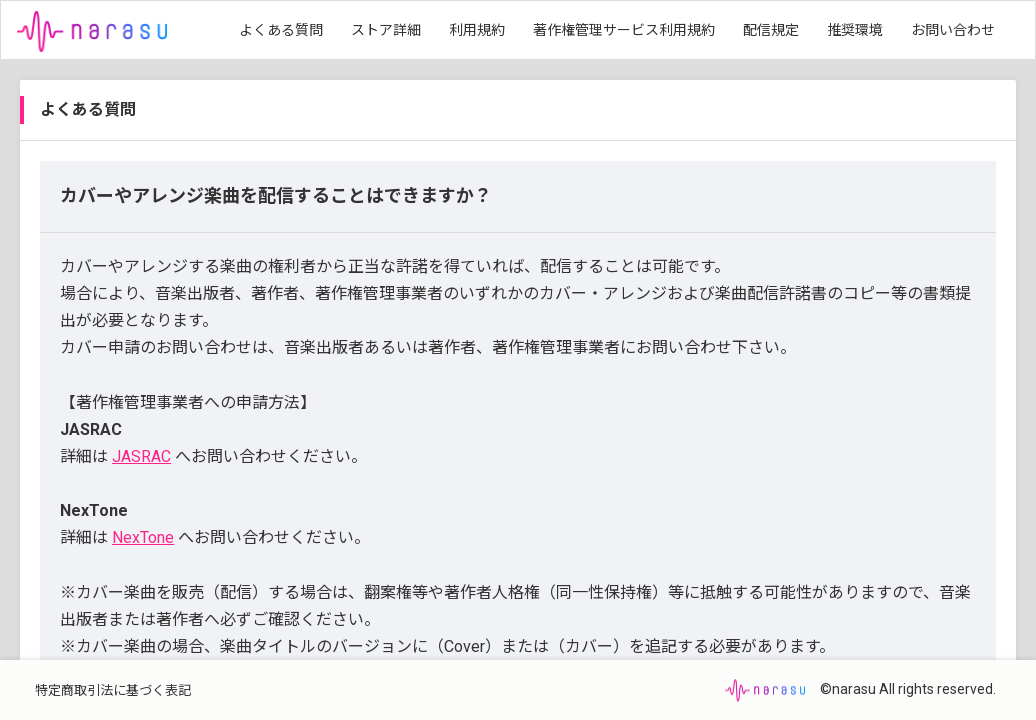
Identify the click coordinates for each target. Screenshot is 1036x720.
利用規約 (477, 30)
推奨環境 (855, 30)
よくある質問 (281, 30)
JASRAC (141, 456)
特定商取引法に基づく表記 (113, 690)
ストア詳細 (386, 30)
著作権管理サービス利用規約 (624, 30)
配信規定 (771, 30)
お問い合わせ (953, 30)
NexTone (143, 537)
